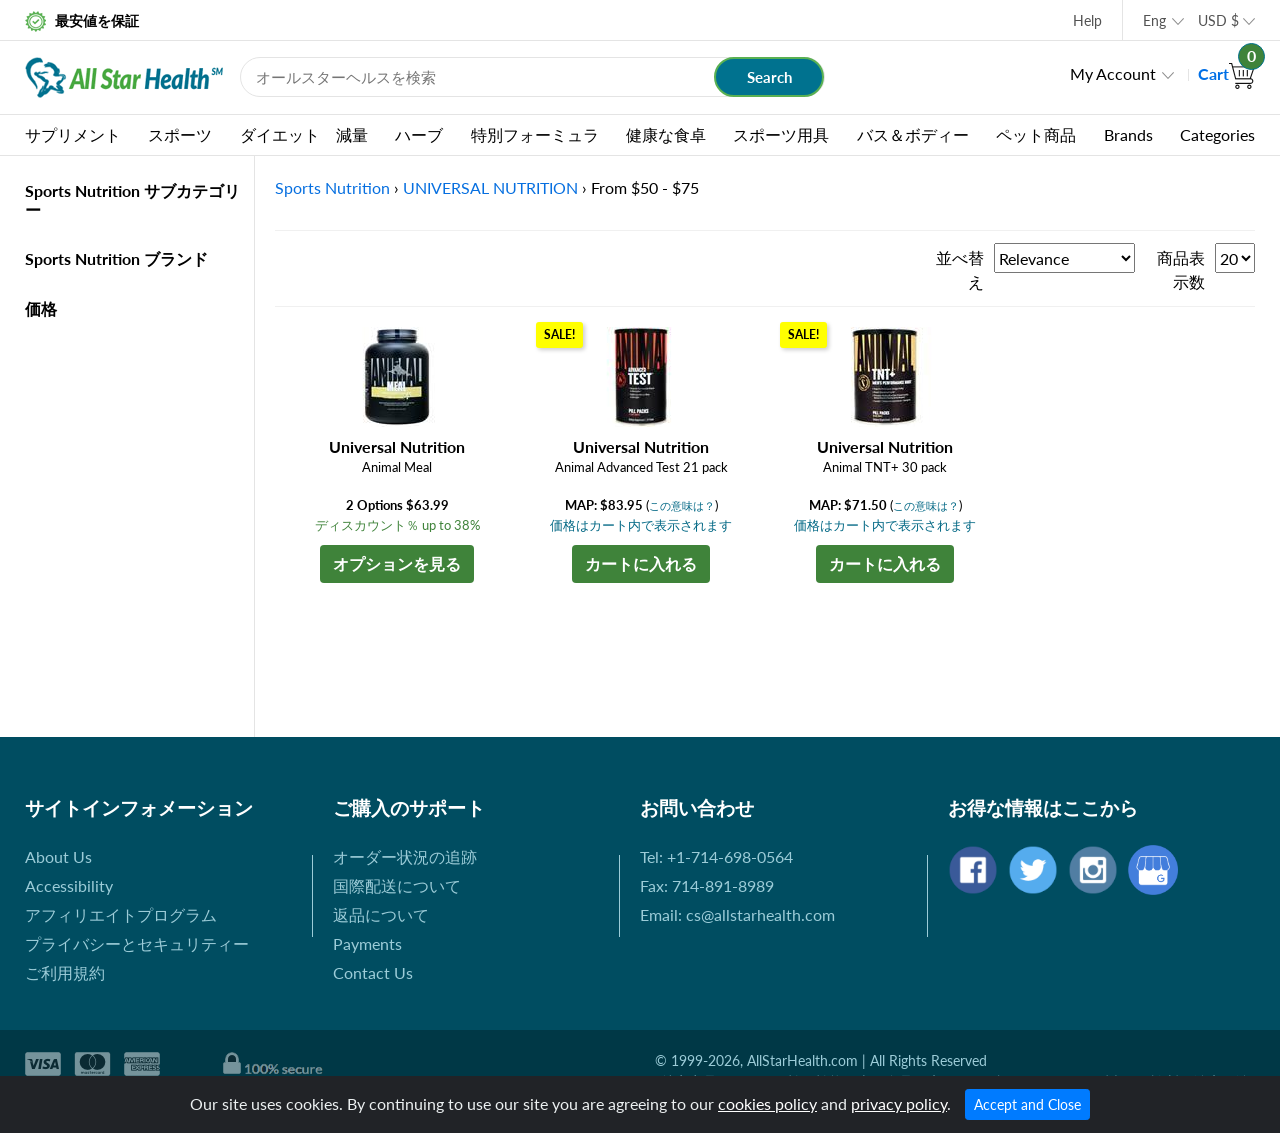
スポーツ (180, 134)
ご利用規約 (65, 972)
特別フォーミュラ (535, 134)
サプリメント (73, 134)
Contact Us (373, 972)
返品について (381, 914)
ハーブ (419, 134)
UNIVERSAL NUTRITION (490, 187)
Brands (1128, 134)
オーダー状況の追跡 (405, 856)
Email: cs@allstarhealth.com (737, 914)
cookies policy (767, 1103)
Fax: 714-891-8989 (707, 885)
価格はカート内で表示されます (641, 525)
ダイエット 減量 (304, 134)
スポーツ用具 (781, 134)
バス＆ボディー (913, 134)
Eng (1154, 20)
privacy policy (899, 1103)
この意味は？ (682, 505)
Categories (1217, 134)
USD (1218, 20)
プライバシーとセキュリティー (137, 943)
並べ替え (960, 269)
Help (1087, 20)
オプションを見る (397, 563)
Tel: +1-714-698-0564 (716, 856)
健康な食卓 (666, 134)
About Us (58, 856)
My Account (1113, 73)
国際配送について (397, 885)
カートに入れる (641, 563)
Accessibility (69, 885)
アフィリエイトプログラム (121, 914)
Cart (1226, 73)
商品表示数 (1181, 269)
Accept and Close (1027, 1104)
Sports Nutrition (332, 187)
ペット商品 (1036, 134)
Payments (367, 943)
